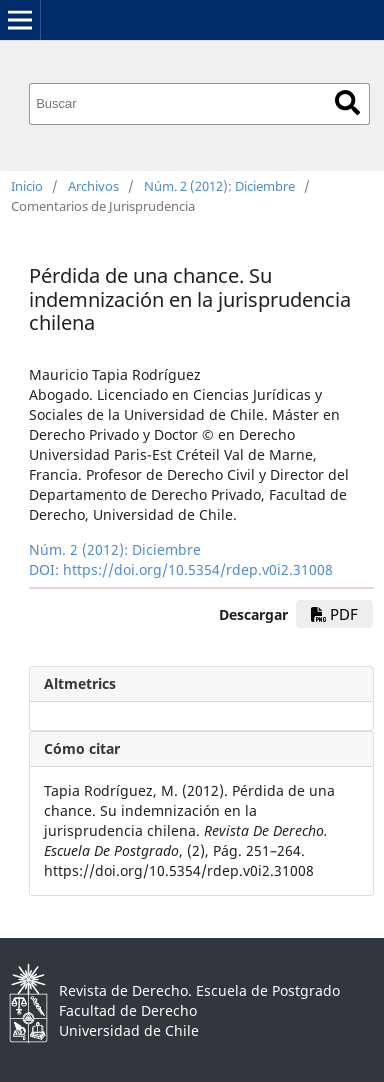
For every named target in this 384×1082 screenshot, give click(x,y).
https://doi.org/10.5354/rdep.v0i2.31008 (198, 569)
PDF (334, 614)
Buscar (347, 102)
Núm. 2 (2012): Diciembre (219, 186)
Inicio (27, 186)
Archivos (93, 186)
